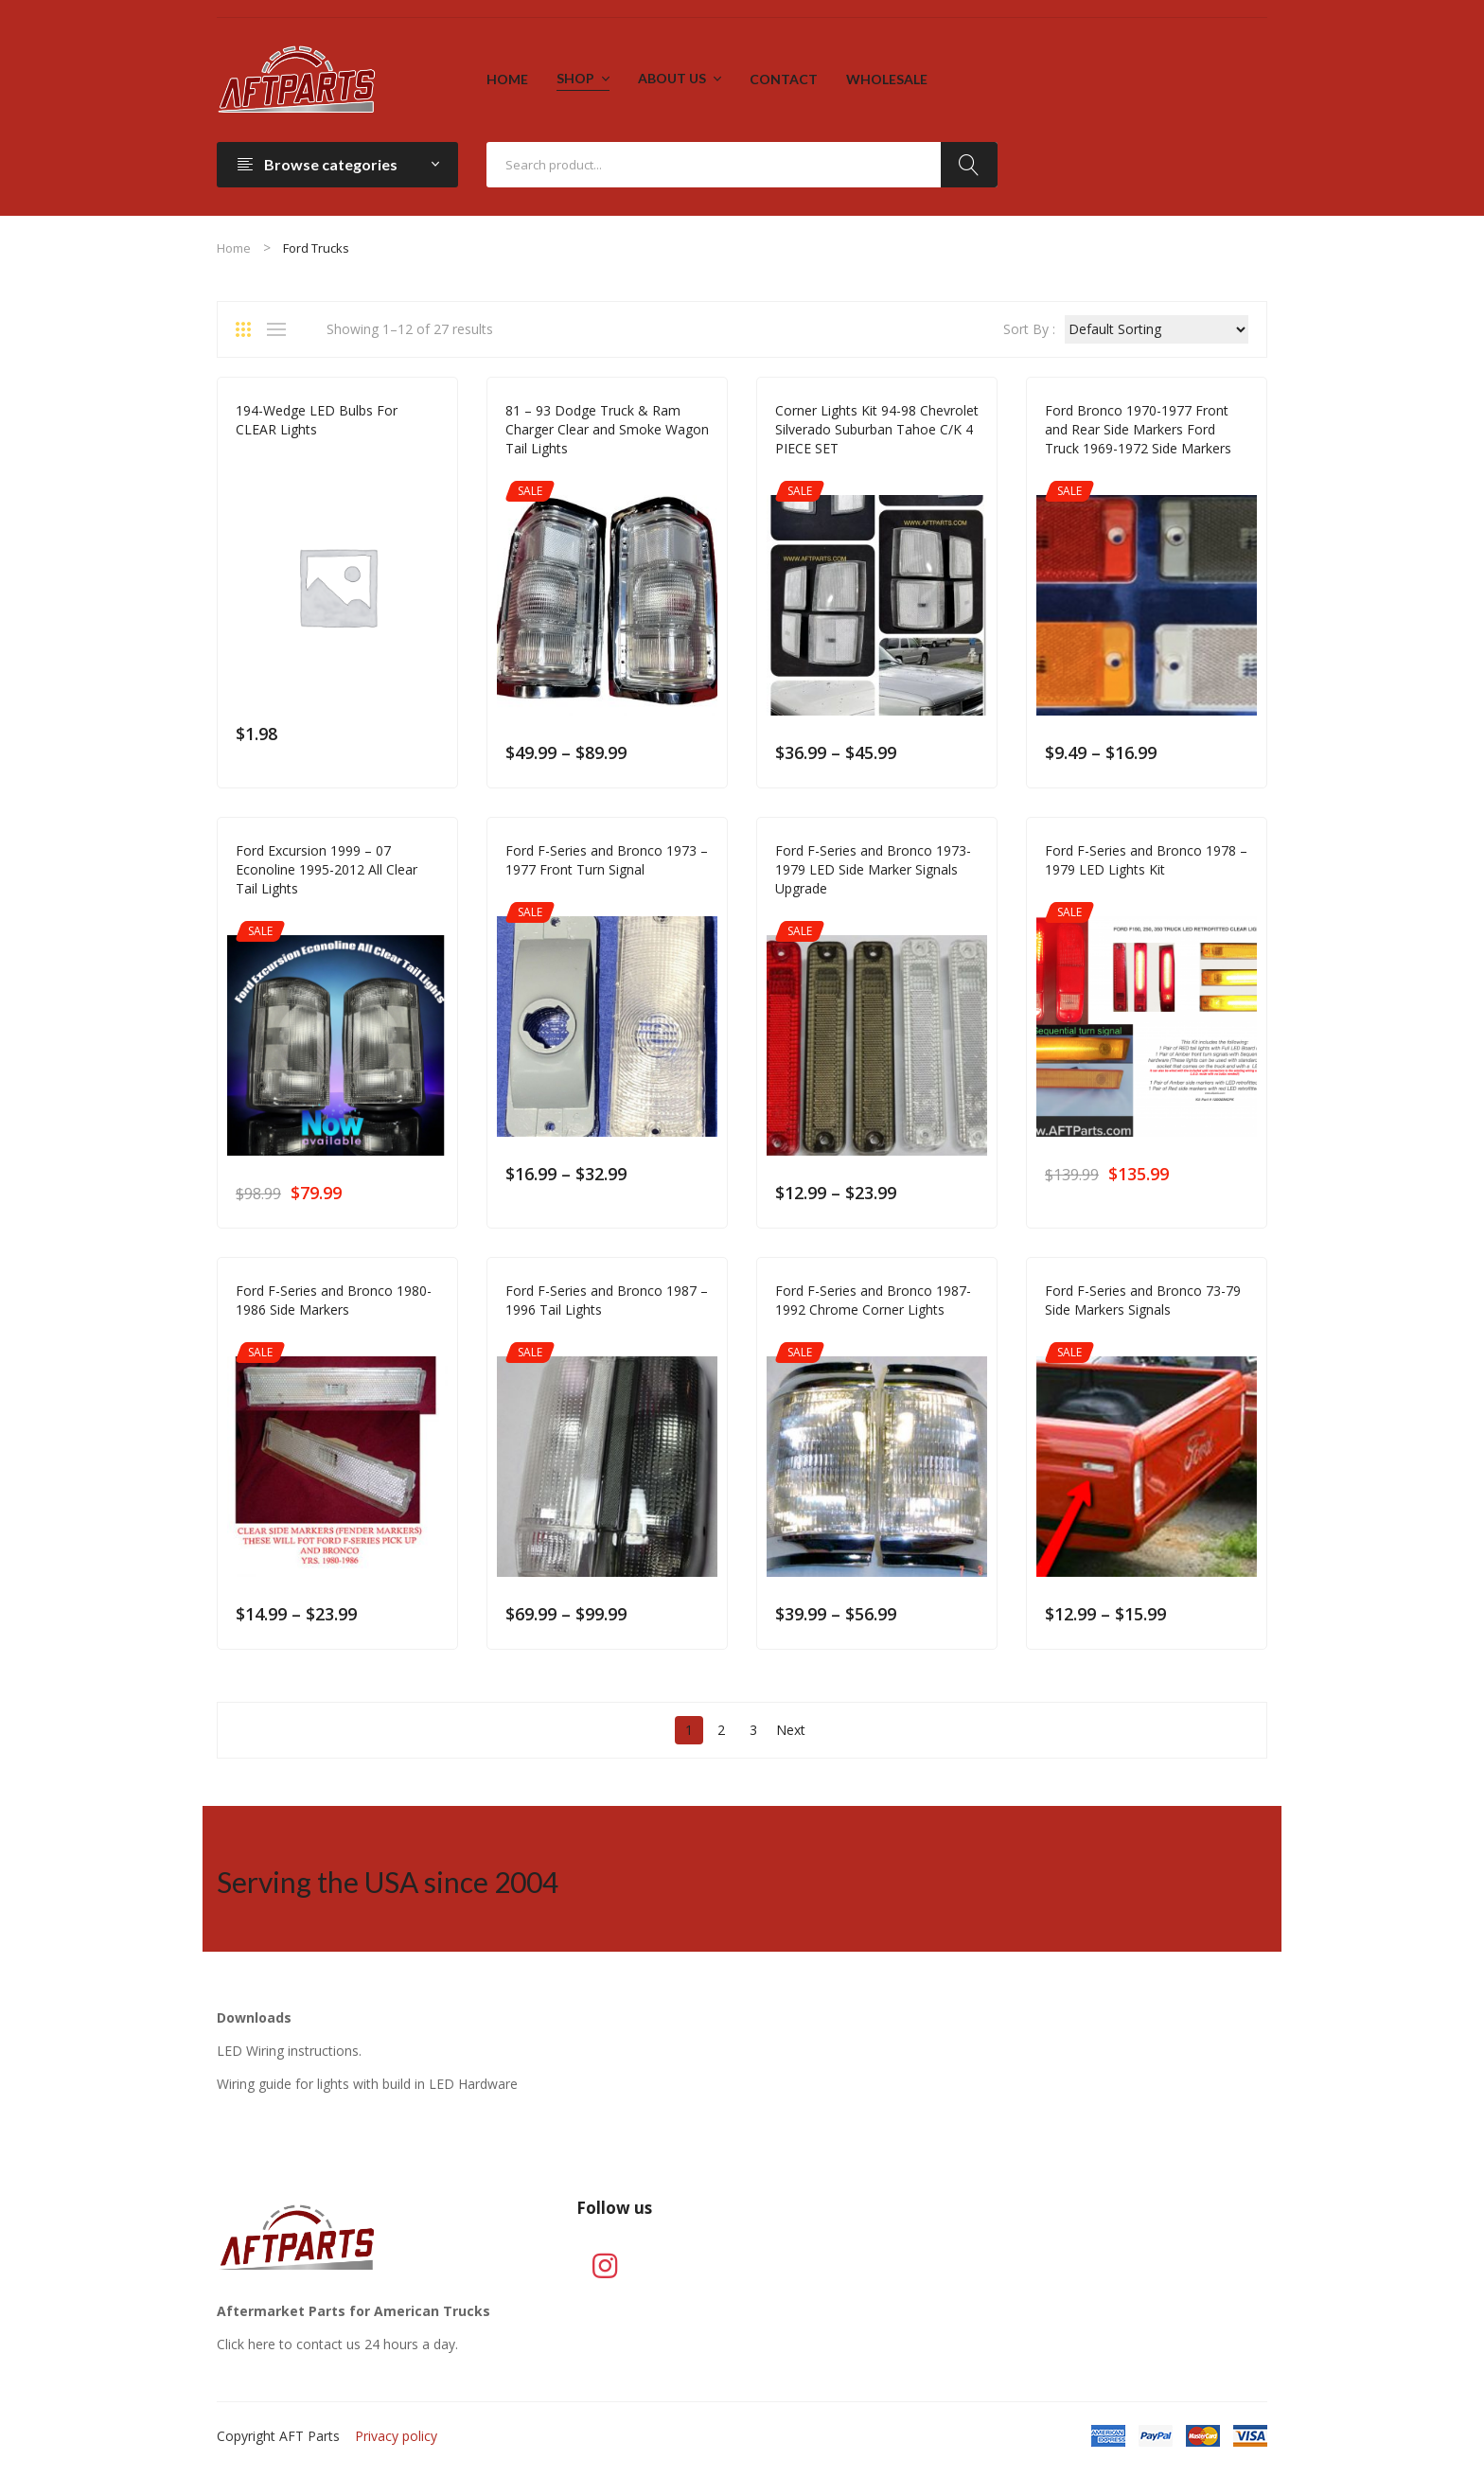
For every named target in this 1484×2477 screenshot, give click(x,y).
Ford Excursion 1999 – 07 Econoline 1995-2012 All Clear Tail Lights (326, 869)
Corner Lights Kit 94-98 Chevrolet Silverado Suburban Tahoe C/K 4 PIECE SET (877, 429)
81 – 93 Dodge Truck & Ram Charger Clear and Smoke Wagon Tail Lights (607, 429)
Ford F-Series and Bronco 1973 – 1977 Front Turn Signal (606, 859)
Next (790, 1730)
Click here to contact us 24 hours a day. (337, 2344)
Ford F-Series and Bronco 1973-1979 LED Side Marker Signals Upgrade (873, 869)
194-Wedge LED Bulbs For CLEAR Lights (317, 419)
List (281, 329)
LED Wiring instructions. (289, 2051)
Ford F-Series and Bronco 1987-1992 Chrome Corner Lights (873, 1300)
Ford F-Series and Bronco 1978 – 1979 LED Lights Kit (1146, 859)
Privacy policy (396, 2436)
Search (969, 164)
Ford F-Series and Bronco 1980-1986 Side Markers (334, 1300)
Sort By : (1029, 329)
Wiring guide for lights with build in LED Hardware (367, 2084)
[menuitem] (507, 79)
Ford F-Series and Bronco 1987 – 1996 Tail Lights (606, 1300)
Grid (250, 329)
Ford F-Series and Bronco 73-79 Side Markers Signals (1143, 1300)
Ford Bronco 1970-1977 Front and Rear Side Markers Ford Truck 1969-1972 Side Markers (1138, 429)
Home (234, 248)
